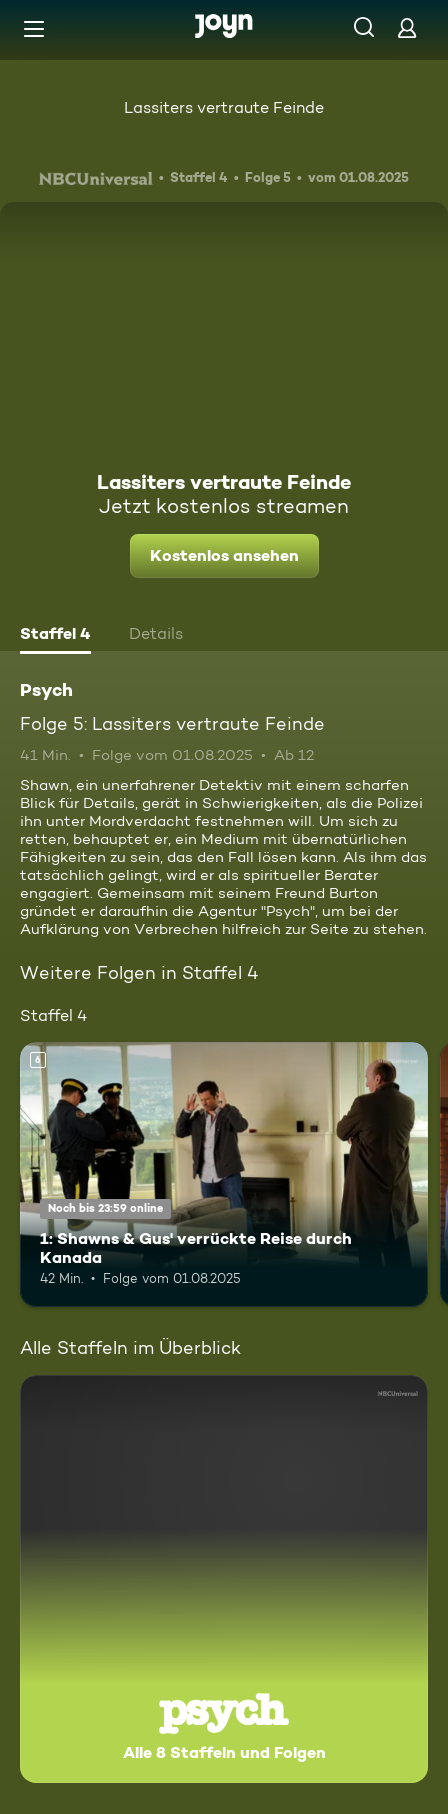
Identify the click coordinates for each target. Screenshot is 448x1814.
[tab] (55, 636)
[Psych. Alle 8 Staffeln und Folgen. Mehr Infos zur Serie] (224, 1579)
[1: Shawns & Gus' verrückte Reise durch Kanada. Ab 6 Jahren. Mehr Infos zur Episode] (224, 1174)
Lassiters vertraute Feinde (224, 107)
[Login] (407, 27)
